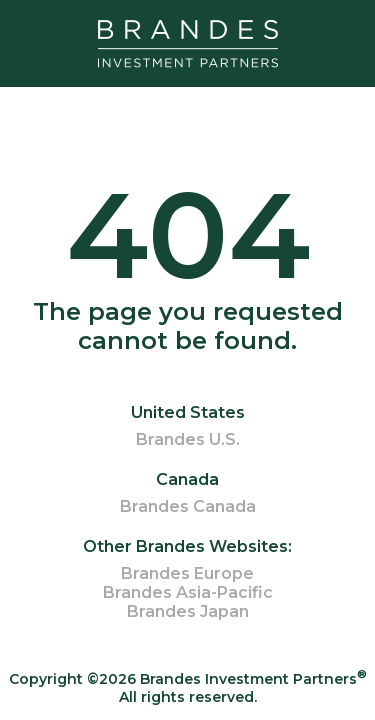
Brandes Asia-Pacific (188, 592)
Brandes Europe (187, 573)
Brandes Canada (188, 506)
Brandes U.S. (188, 439)
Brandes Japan (188, 611)
